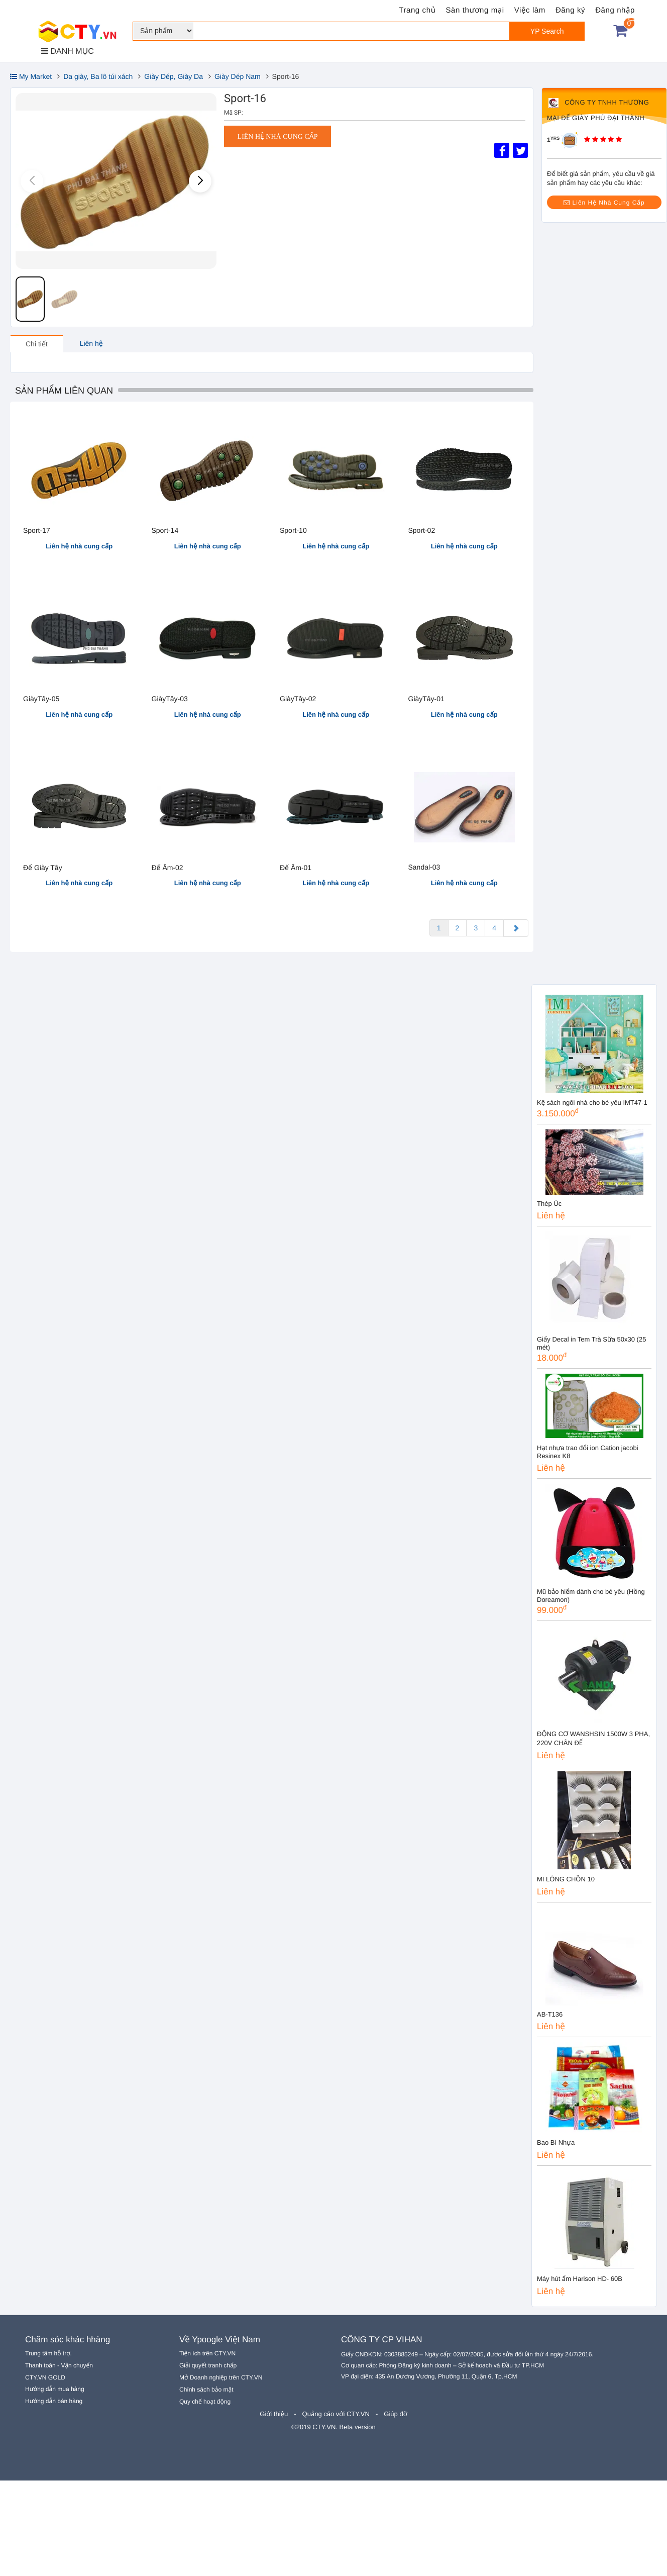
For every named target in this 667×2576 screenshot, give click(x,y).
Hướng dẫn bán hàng (53, 2401)
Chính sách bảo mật (206, 2389)
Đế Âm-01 (295, 868)
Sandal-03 (424, 867)
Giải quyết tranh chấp (208, 2365)
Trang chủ (417, 10)
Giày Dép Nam (237, 76)
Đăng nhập (615, 10)
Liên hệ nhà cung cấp (278, 137)
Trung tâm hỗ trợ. (48, 2353)
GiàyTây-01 (426, 699)
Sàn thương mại (475, 10)
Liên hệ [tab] (91, 343)
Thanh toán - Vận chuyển (59, 2365)
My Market (31, 76)
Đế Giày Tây (42, 868)
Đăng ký (570, 10)
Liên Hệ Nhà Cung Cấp (604, 202)
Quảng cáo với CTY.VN (336, 2414)
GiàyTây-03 (170, 699)
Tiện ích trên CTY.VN (207, 2353)
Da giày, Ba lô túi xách (98, 76)
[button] (200, 181)
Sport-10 (293, 530)
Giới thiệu (274, 2414)
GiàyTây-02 (298, 699)
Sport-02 (421, 530)
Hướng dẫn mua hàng (54, 2389)
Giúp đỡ (395, 2414)
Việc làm (529, 10)
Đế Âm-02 (167, 868)
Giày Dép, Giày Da (173, 76)
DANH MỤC (67, 51)
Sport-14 (165, 530)
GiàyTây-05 (41, 699)
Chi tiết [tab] (37, 344)
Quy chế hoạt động (205, 2401)
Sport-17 (36, 530)
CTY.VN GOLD (45, 2377)
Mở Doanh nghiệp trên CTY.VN (220, 2377)
